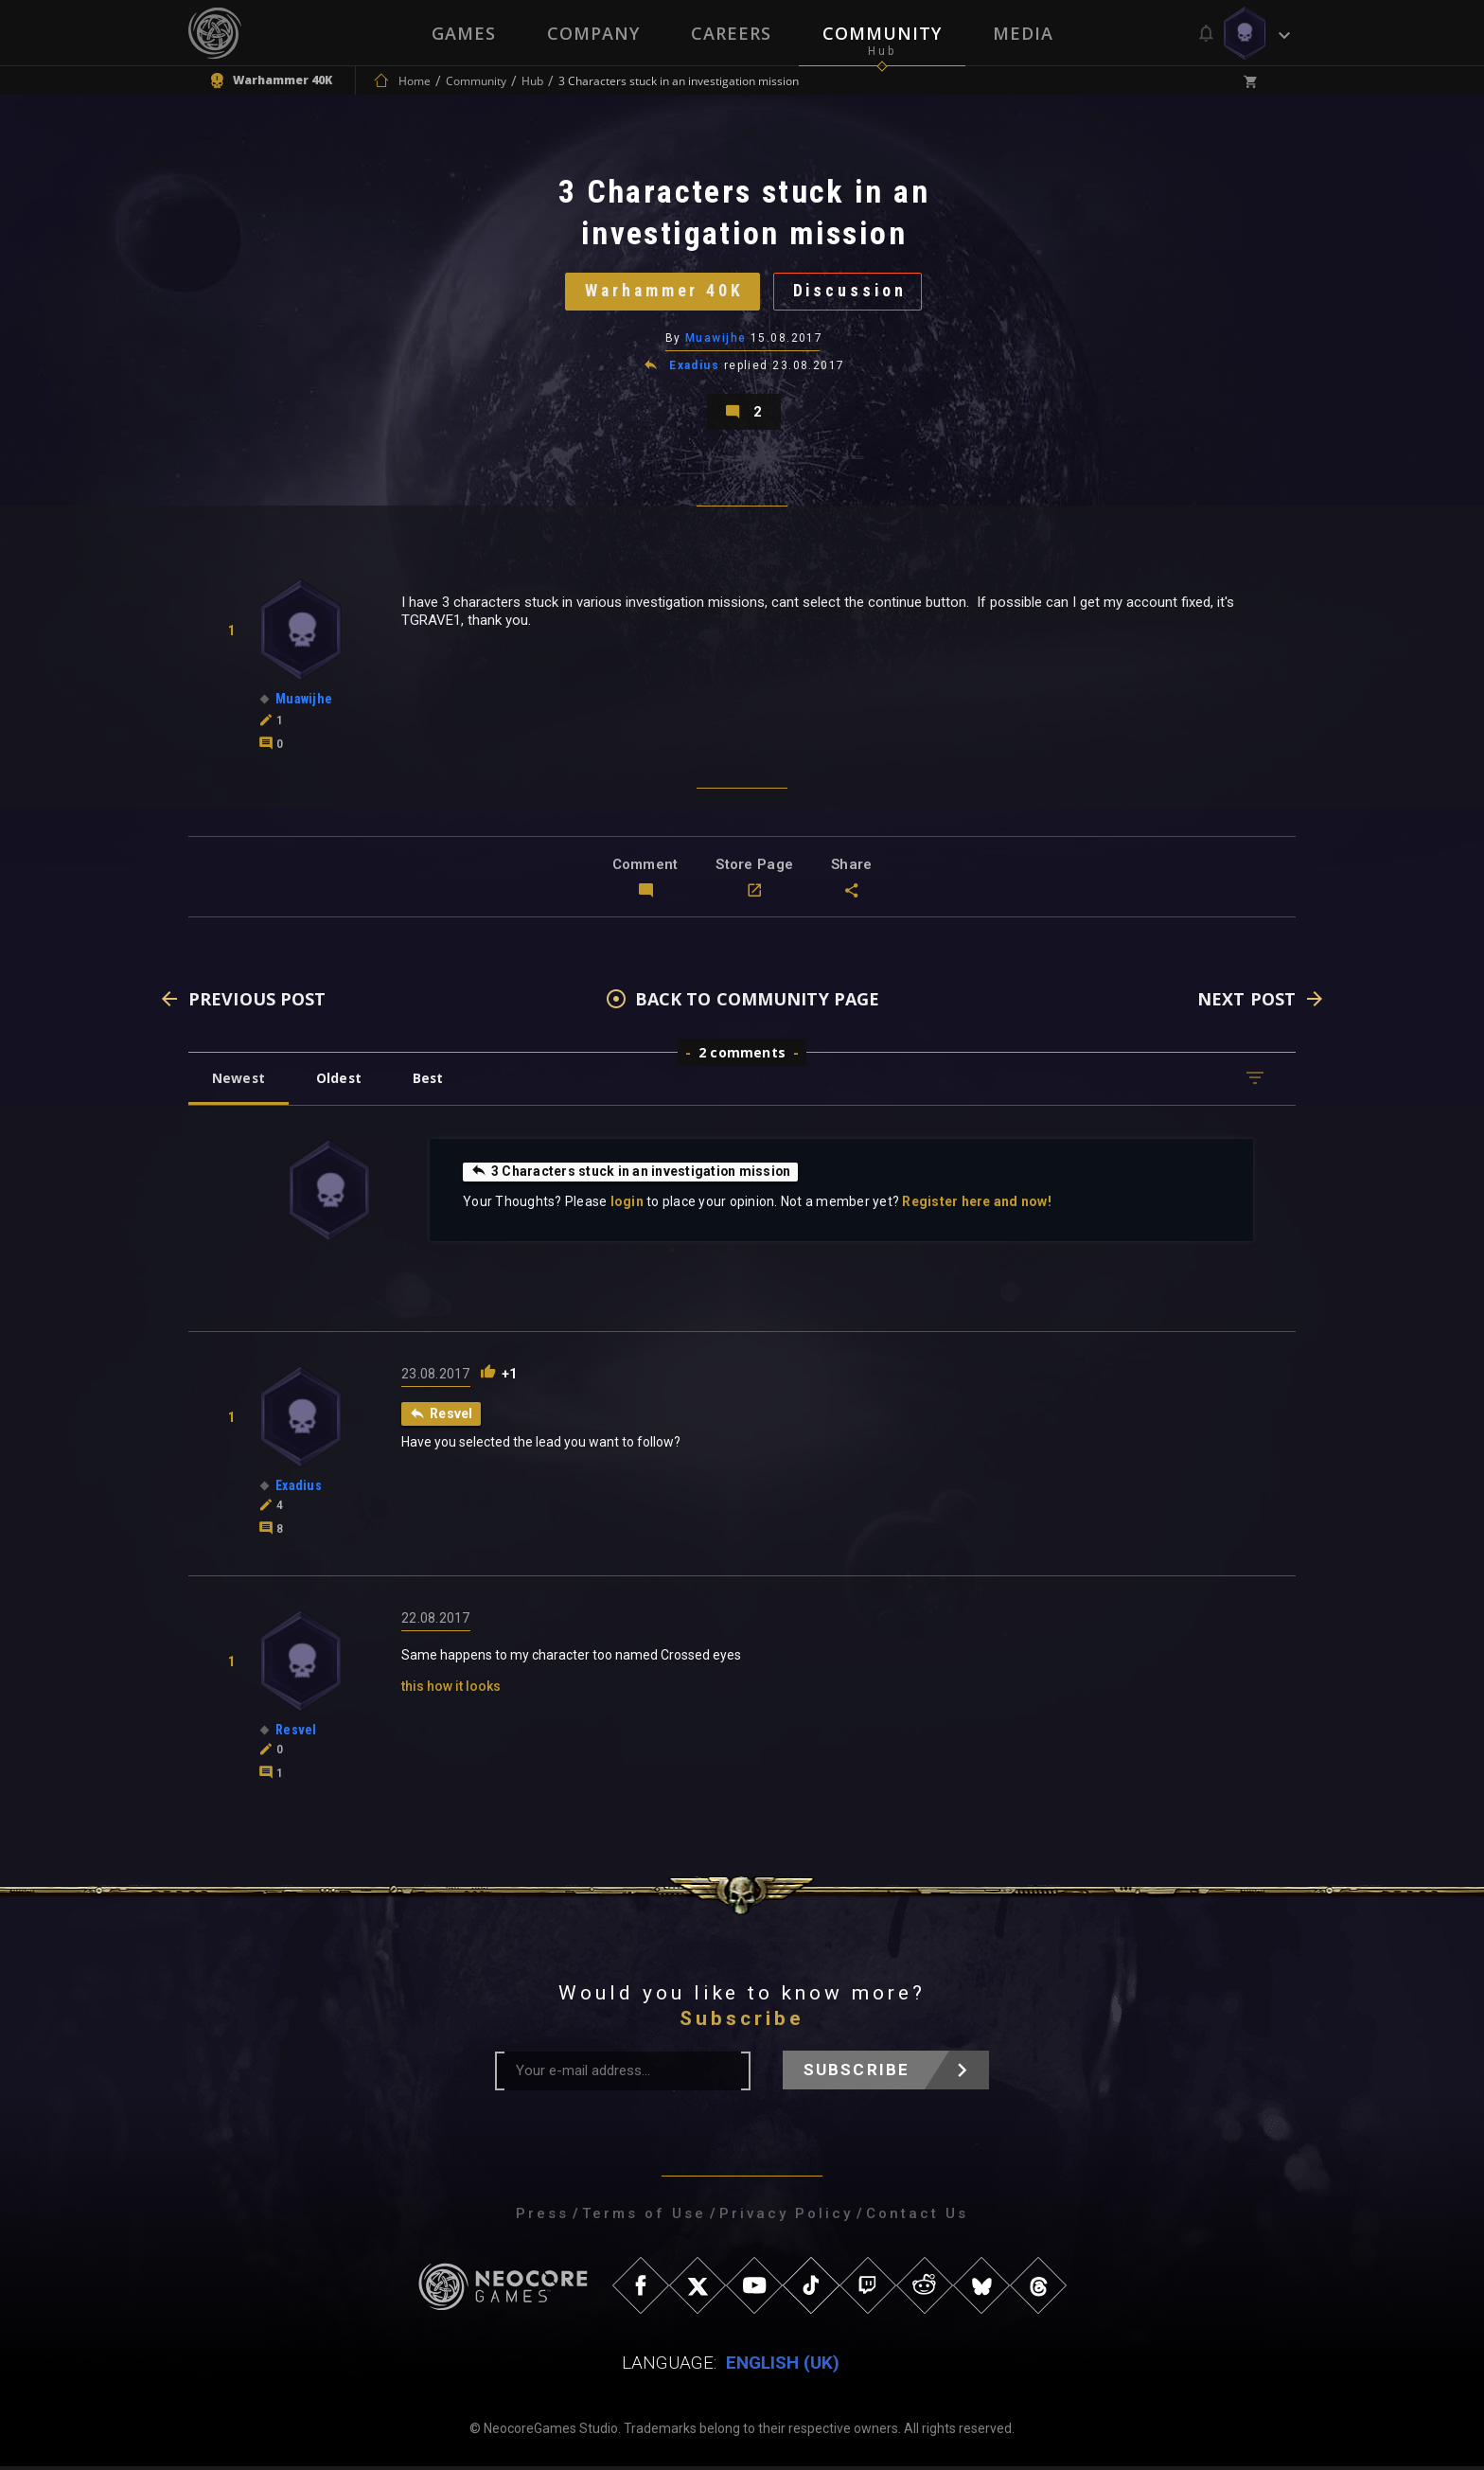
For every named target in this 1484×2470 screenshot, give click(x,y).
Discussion (851, 292)
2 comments (742, 1056)
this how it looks (451, 1689)
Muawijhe (716, 340)
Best (431, 1082)
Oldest (340, 1082)
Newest (239, 1082)
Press (542, 2217)
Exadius (694, 367)
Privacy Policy (786, 2217)
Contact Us (917, 2217)
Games (464, 33)
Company (593, 33)
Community (882, 33)
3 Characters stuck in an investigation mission (631, 1174)
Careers (731, 33)
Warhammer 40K (663, 292)
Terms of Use (644, 2217)
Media (1023, 33)
